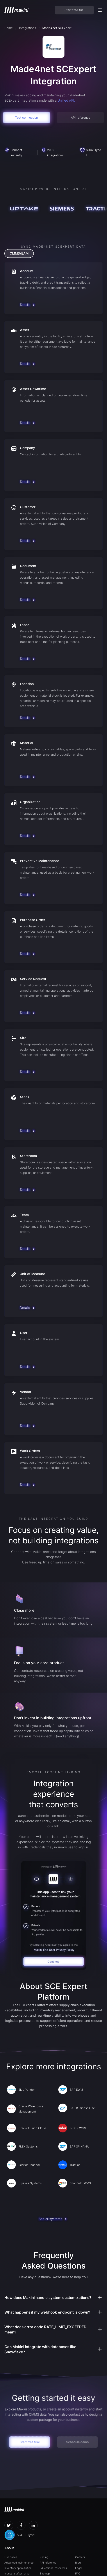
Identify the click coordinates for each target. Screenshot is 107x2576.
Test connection (26, 117)
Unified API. (66, 100)
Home (8, 28)
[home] (16, 10)
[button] (100, 10)
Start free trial (74, 10)
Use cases (10, 2557)
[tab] (19, 253)
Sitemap (45, 2573)
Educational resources (53, 2568)
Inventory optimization (18, 2568)
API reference (80, 117)
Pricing (44, 2557)
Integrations (27, 28)
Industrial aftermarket (17, 2573)
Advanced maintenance (19, 2562)
